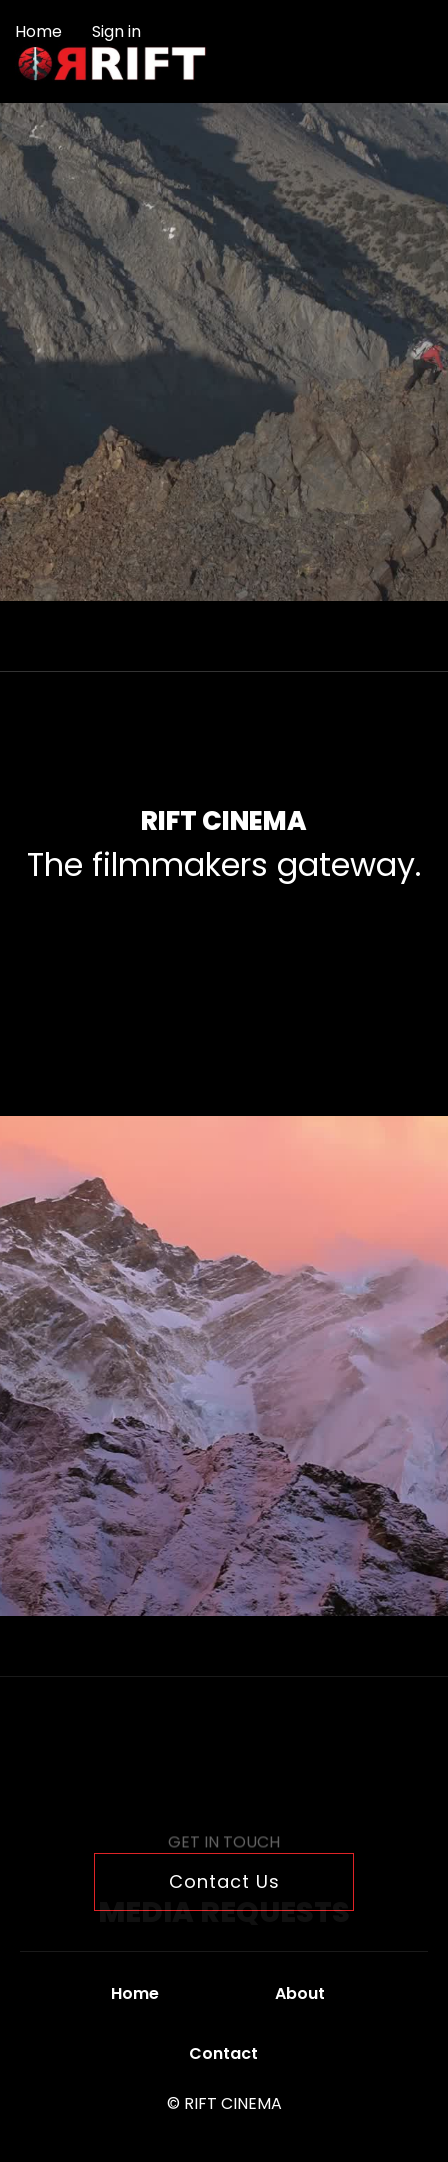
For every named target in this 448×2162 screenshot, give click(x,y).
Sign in (116, 31)
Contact (223, 2053)
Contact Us (224, 1881)
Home (38, 31)
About (300, 1993)
